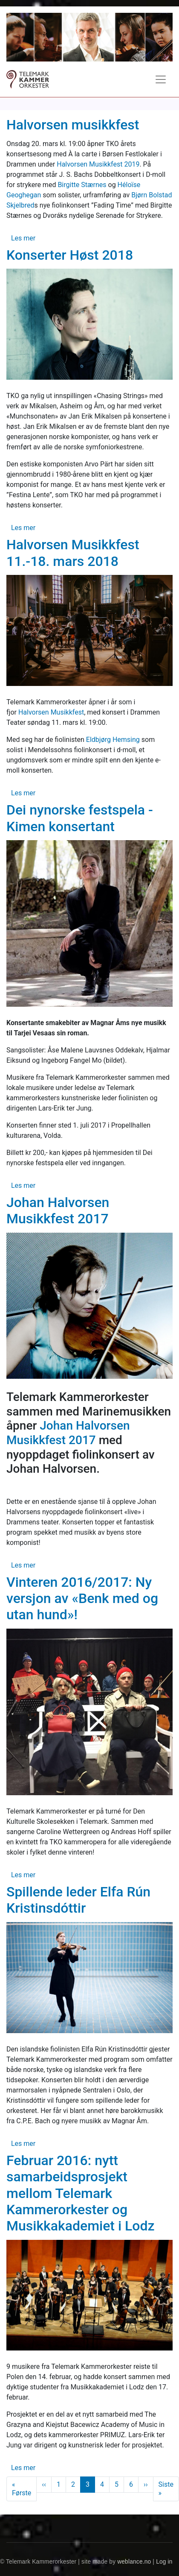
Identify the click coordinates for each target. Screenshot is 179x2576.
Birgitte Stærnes (82, 185)
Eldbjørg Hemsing (113, 740)
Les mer (23, 238)
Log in (164, 2561)
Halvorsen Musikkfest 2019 (98, 164)
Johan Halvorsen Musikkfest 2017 (68, 1432)
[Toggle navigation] (161, 79)
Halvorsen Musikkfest (51, 712)
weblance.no (134, 2561)
